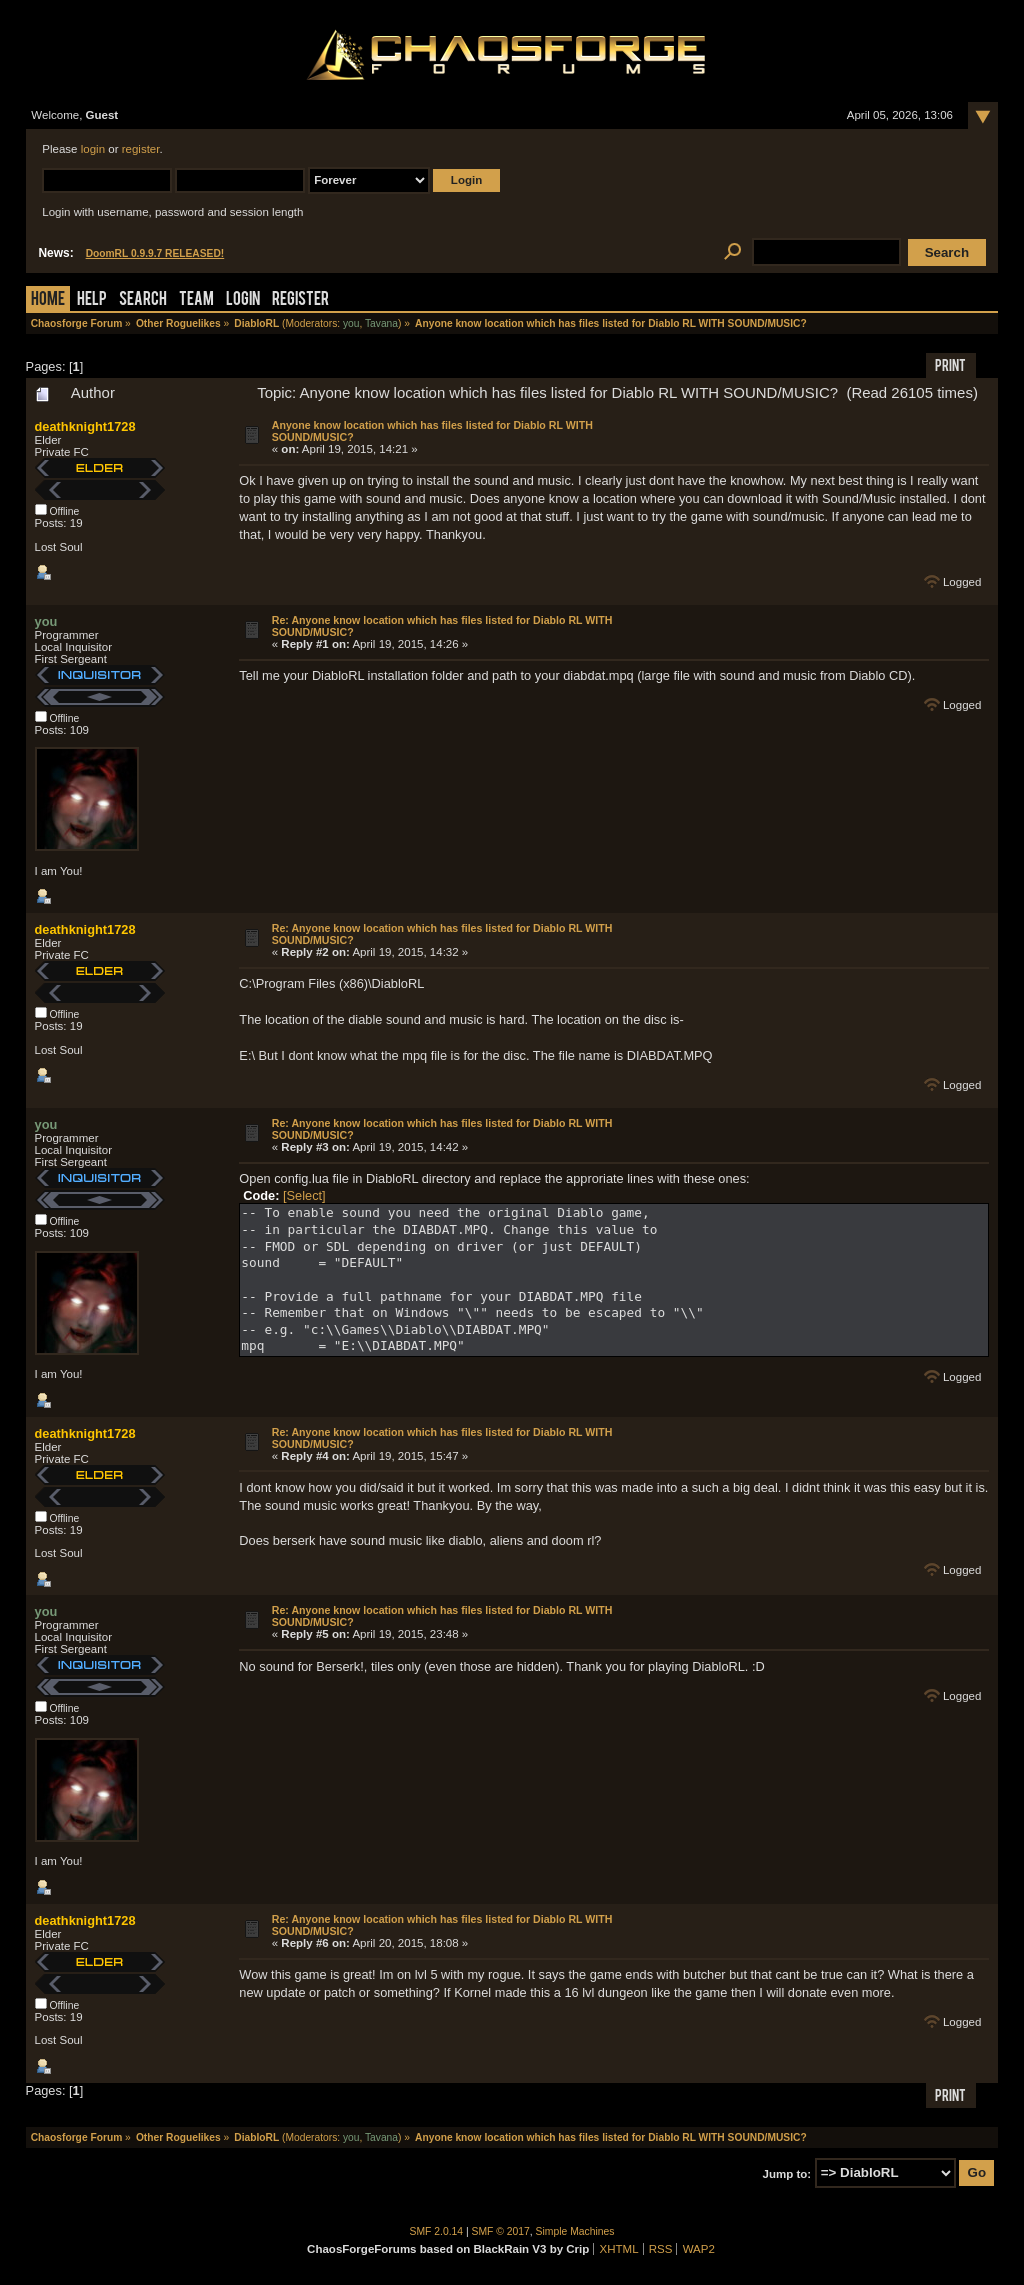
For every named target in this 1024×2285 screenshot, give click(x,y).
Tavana (381, 323)
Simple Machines (575, 2231)
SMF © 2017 (501, 2231)
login (93, 149)
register (141, 149)
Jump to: (787, 2173)
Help (92, 300)
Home (48, 300)
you (351, 323)
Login (243, 300)
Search (143, 300)
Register (300, 300)
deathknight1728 (85, 426)
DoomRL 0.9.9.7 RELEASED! (155, 253)
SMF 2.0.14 (437, 2231)
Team (196, 300)
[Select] (304, 1195)
